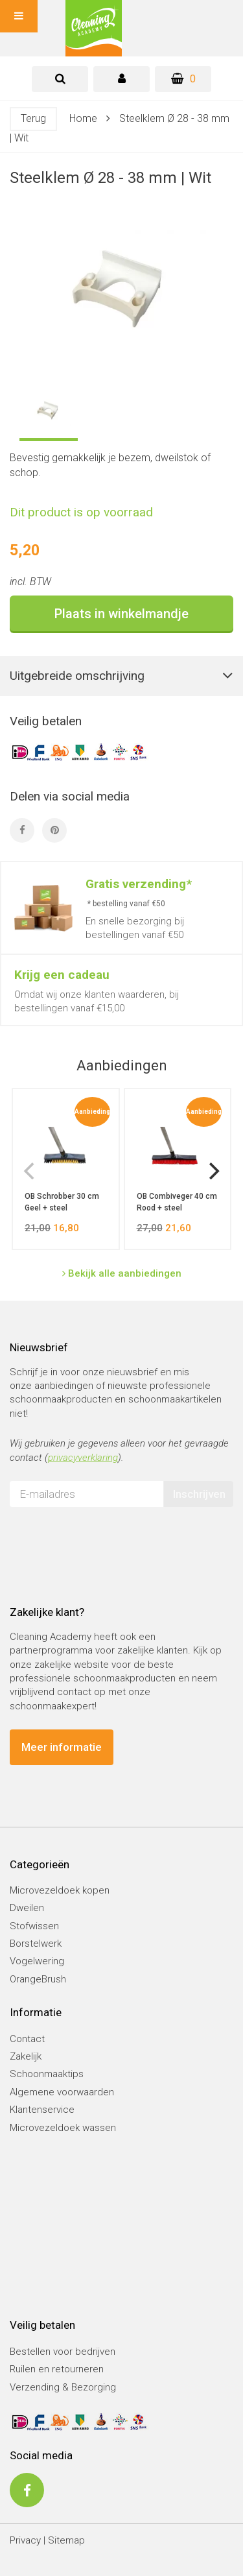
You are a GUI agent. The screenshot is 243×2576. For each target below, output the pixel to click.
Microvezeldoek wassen (63, 2128)
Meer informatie (61, 1746)
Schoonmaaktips (47, 2074)
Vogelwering (37, 1961)
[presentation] (108, 1542)
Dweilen (27, 1908)
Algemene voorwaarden (62, 2092)
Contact (27, 2039)
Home (83, 118)
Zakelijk (25, 2056)
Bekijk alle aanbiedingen (121, 1273)
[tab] (60, 79)
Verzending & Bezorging (63, 2387)
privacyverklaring (83, 1457)
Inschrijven (199, 1493)
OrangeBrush (38, 1979)
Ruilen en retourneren (57, 2369)
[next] (212, 1171)
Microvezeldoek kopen (60, 1890)
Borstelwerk (36, 1943)
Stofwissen (34, 1926)
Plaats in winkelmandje (121, 613)
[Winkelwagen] (183, 79)
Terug (33, 118)
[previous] (30, 1171)
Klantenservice (42, 2109)
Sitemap (66, 2540)
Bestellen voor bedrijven (62, 2351)
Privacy (25, 2540)
